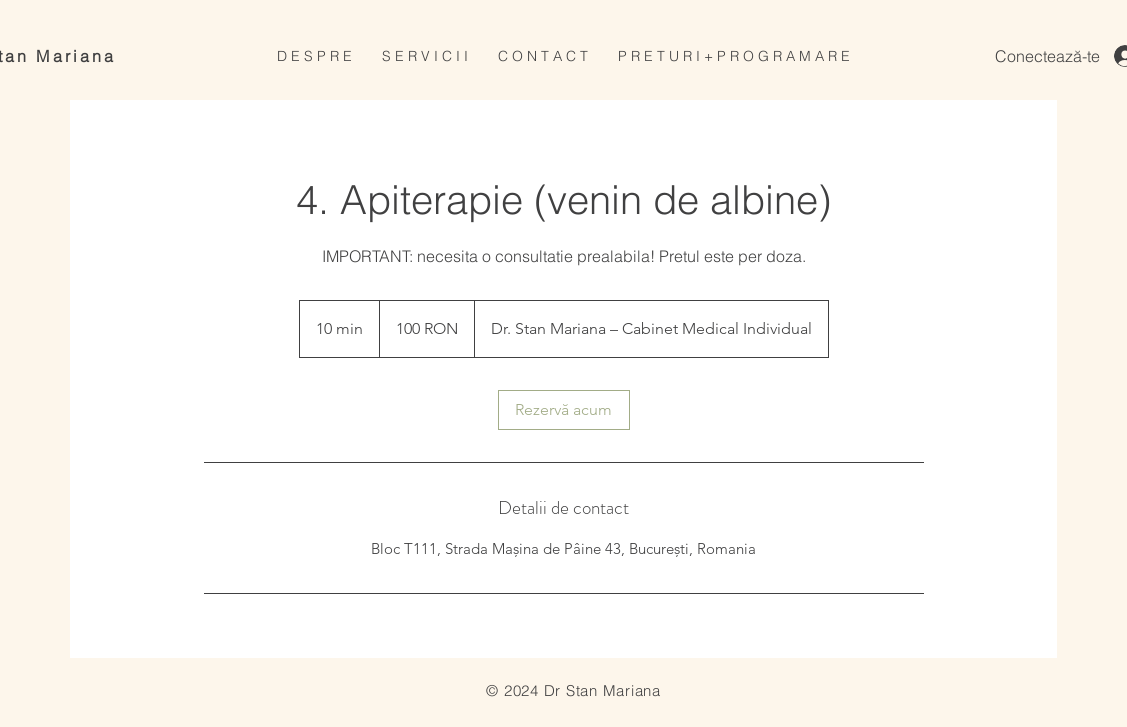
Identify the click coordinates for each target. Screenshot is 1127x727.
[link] (564, 410)
